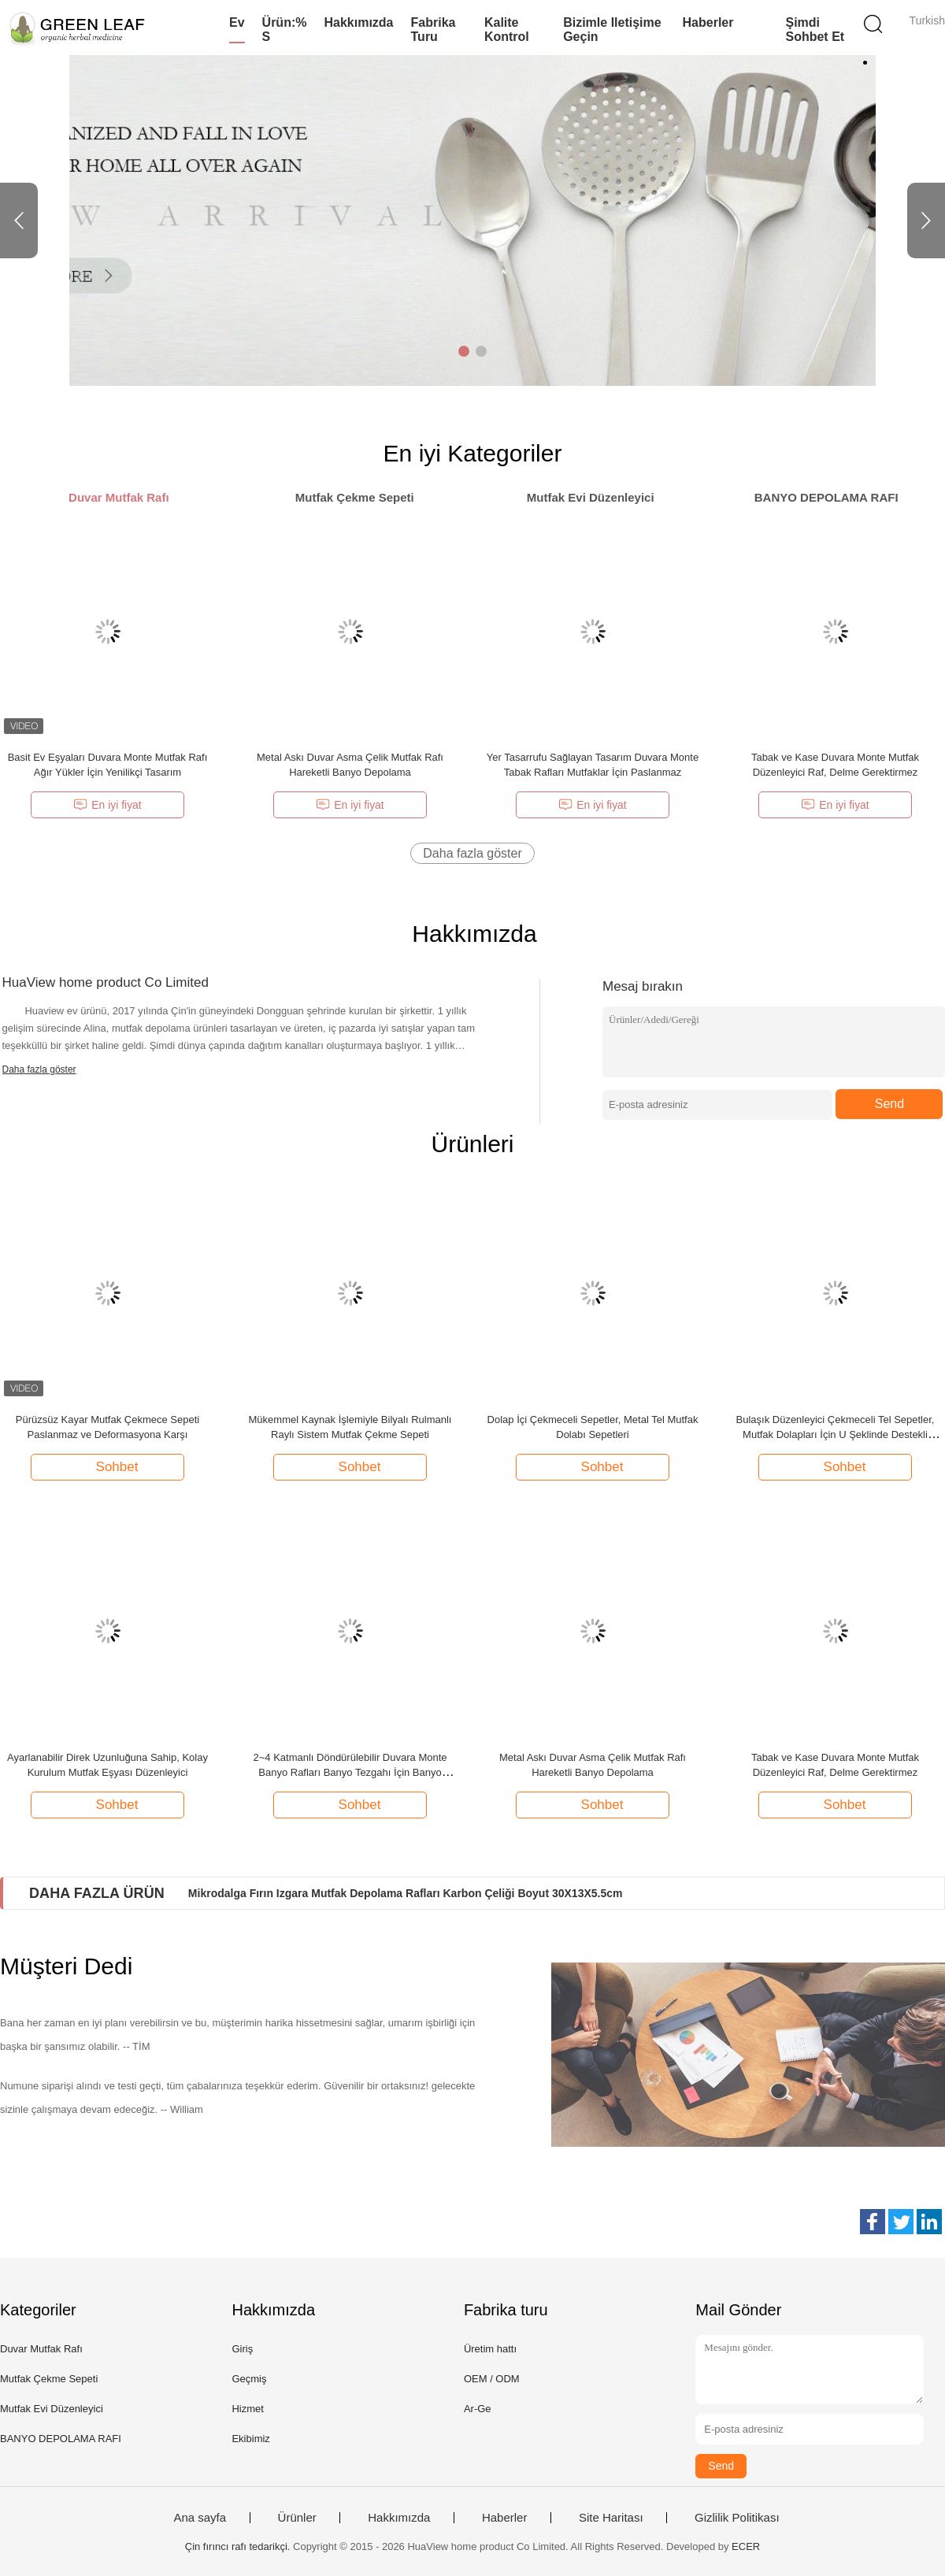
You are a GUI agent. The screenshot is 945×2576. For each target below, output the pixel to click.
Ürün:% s (284, 29)
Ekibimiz (250, 2438)
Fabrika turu (433, 29)
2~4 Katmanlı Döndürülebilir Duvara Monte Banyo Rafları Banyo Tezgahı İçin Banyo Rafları (350, 1772)
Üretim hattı (490, 2349)
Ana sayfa (199, 2517)
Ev (237, 22)
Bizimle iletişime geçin (612, 29)
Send (889, 1103)
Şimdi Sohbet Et (814, 29)
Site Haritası (611, 2517)
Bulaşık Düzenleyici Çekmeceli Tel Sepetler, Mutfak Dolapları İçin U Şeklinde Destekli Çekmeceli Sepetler (835, 1434)
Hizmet (247, 2409)
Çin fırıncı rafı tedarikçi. (239, 2546)
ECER (746, 2546)
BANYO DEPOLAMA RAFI (60, 2438)
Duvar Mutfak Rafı (41, 2349)
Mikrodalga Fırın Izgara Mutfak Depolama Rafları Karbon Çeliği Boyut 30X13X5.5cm (405, 1893)
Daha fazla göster (472, 853)
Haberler (708, 22)
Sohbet (109, 1466)
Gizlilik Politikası (737, 2517)
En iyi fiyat (107, 805)
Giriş (242, 2349)
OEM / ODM (492, 2379)
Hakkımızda (358, 22)
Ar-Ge (477, 2409)
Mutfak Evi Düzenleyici (51, 2409)
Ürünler (297, 2517)
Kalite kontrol (506, 29)
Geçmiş (249, 2379)
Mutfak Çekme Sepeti (49, 2379)
